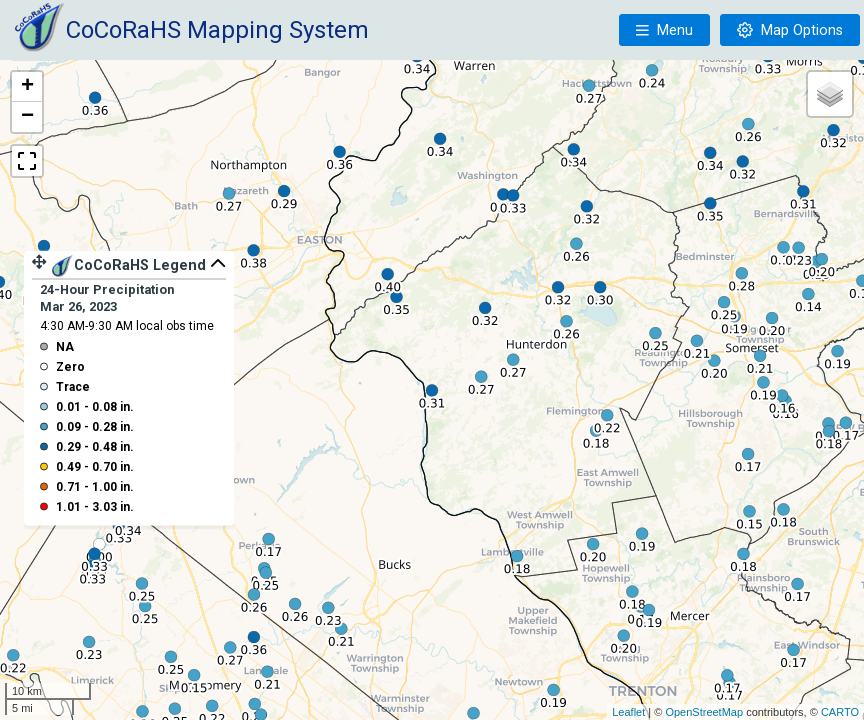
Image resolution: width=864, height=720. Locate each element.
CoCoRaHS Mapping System (217, 30)
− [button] (27, 117)
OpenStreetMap (704, 712)
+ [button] (27, 87)
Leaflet (628, 712)
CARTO (840, 712)
